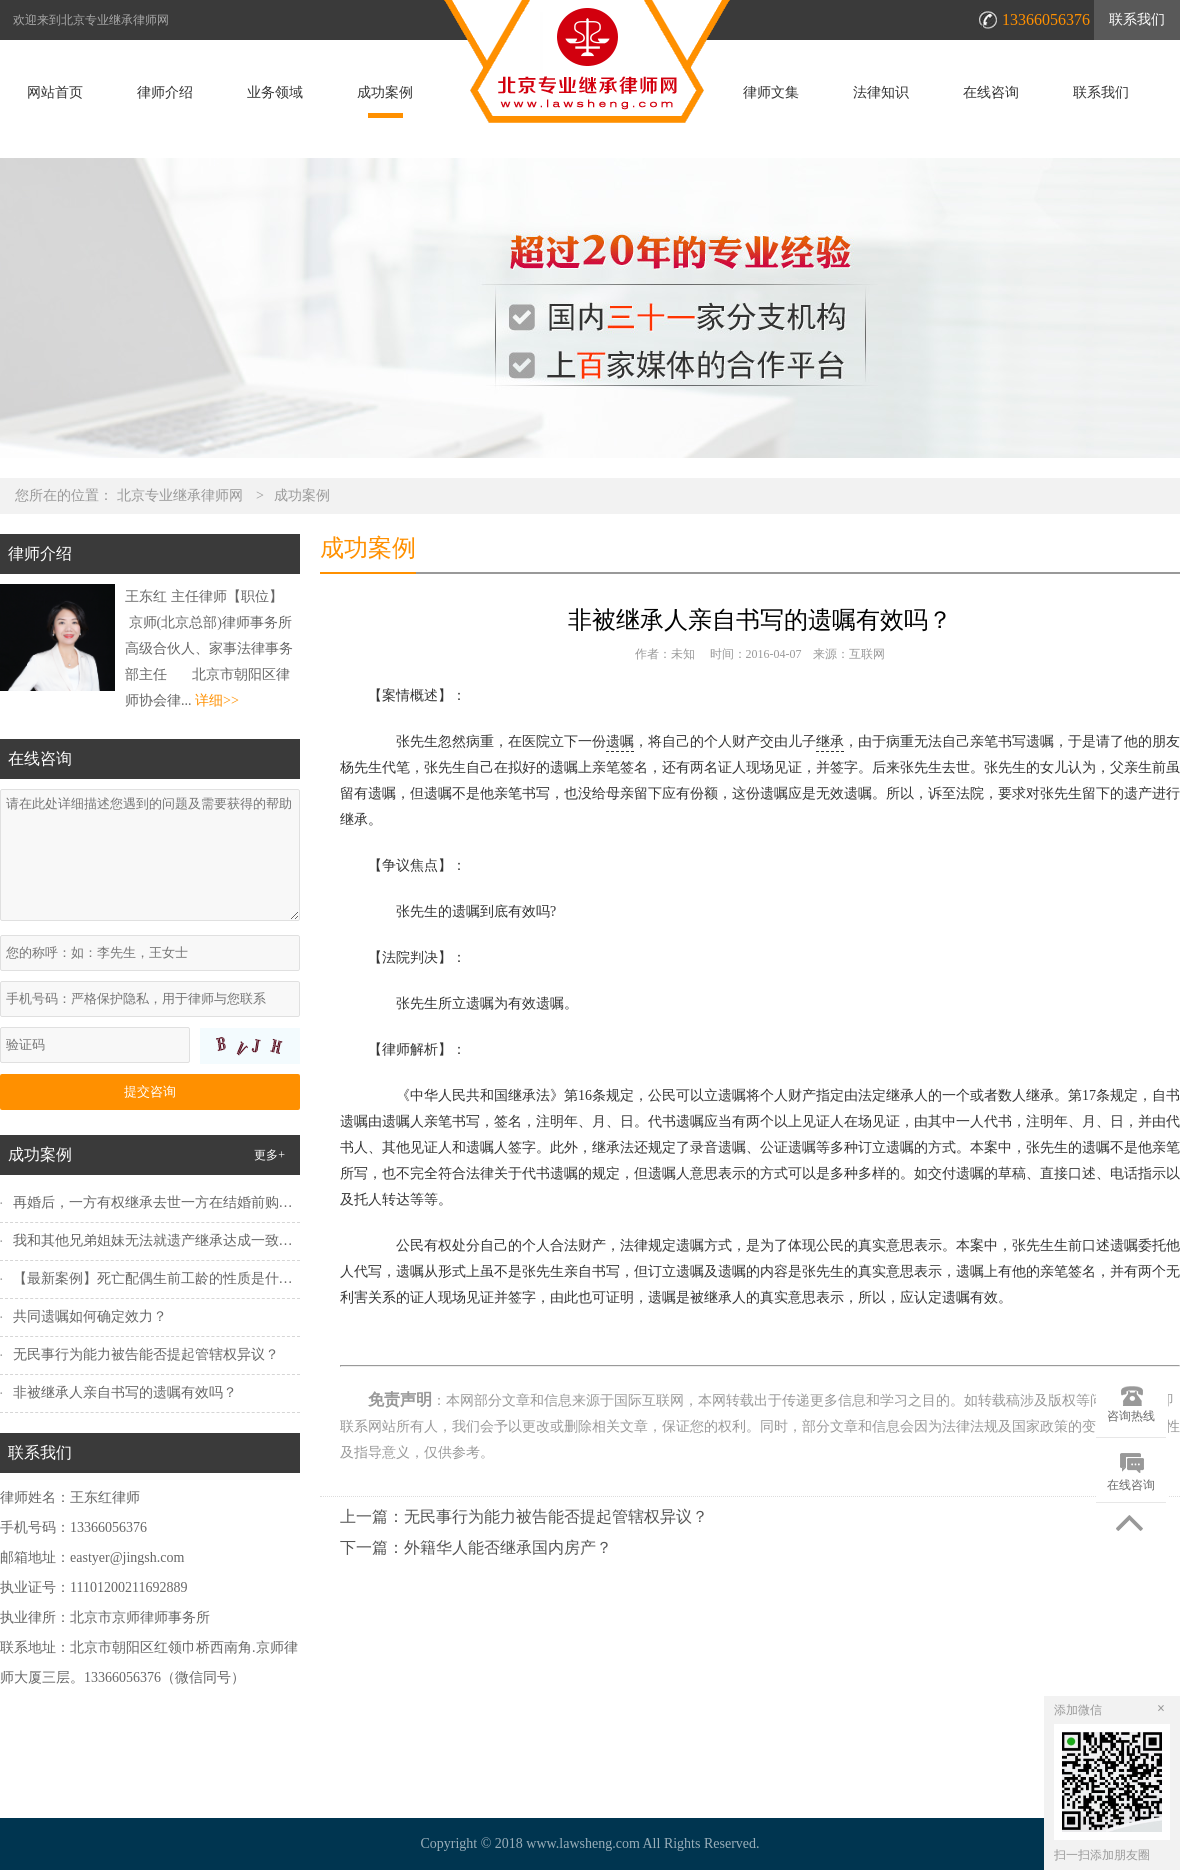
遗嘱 (620, 741)
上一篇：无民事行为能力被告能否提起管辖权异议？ (524, 1516)
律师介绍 (165, 93)
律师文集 (771, 93)
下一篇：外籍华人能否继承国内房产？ (476, 1547)
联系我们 (1137, 19)
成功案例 (385, 93)
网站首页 (55, 93)
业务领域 (275, 93)
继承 (830, 741)
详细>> (217, 700)
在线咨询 (991, 93)
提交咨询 (150, 1091)
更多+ (269, 1155)
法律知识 (881, 93)
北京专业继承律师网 (180, 495)
